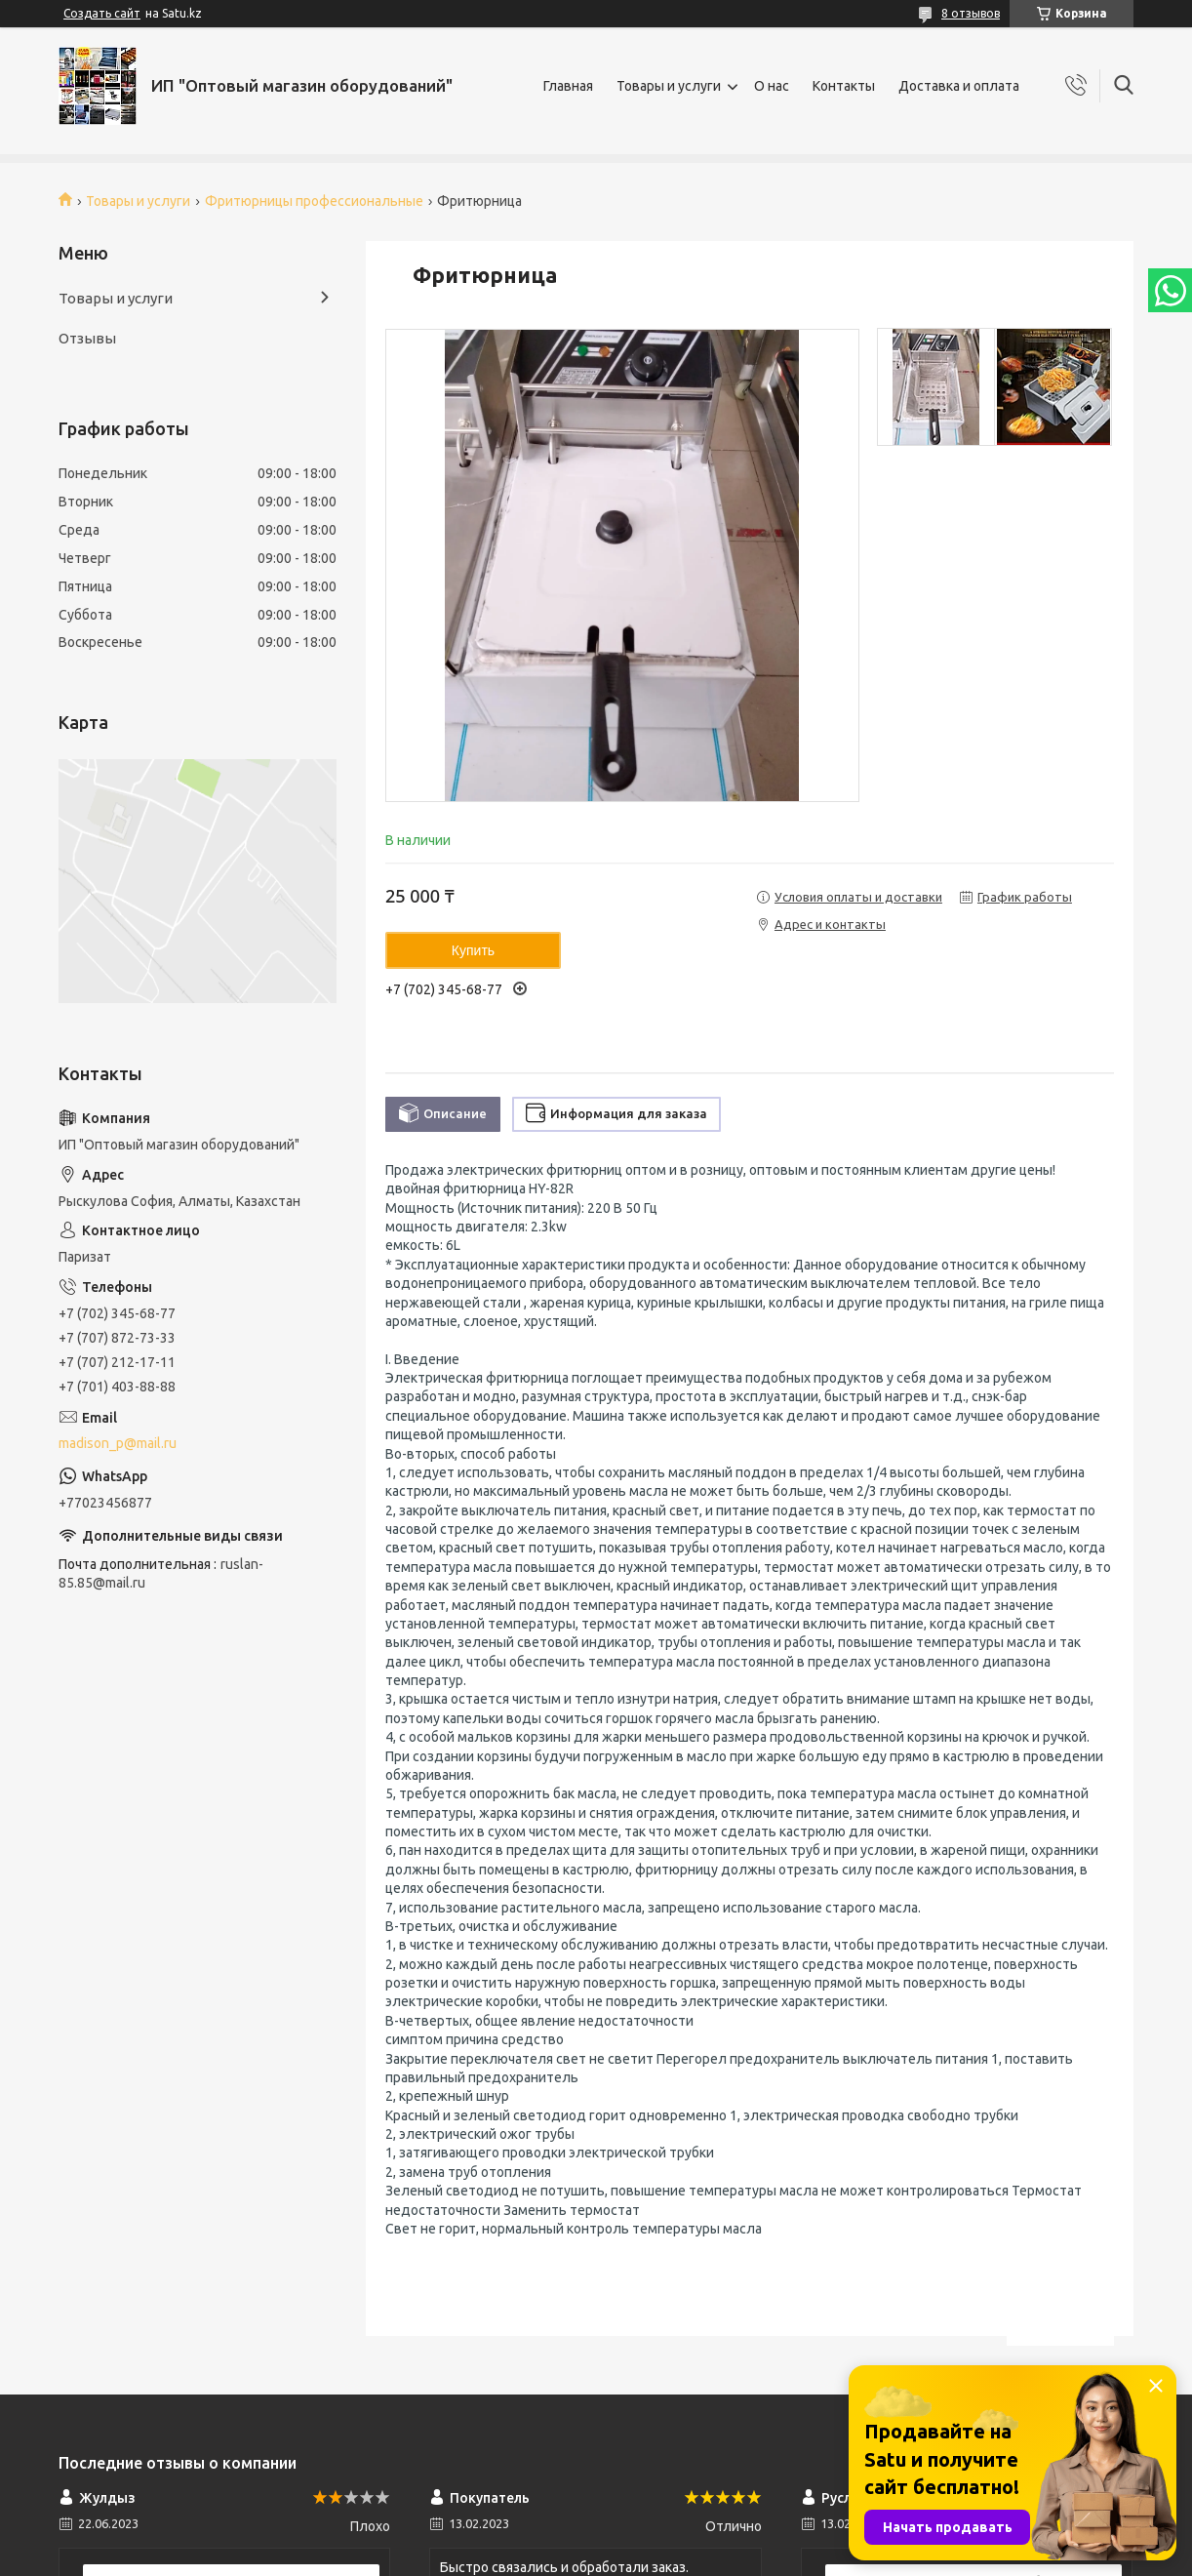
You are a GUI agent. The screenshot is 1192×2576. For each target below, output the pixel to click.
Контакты (844, 86)
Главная (568, 86)
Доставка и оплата (958, 86)
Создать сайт (101, 13)
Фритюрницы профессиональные (314, 201)
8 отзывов (970, 13)
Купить (473, 950)
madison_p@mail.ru (118, 1443)
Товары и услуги (668, 86)
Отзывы (87, 338)
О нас (771, 86)
